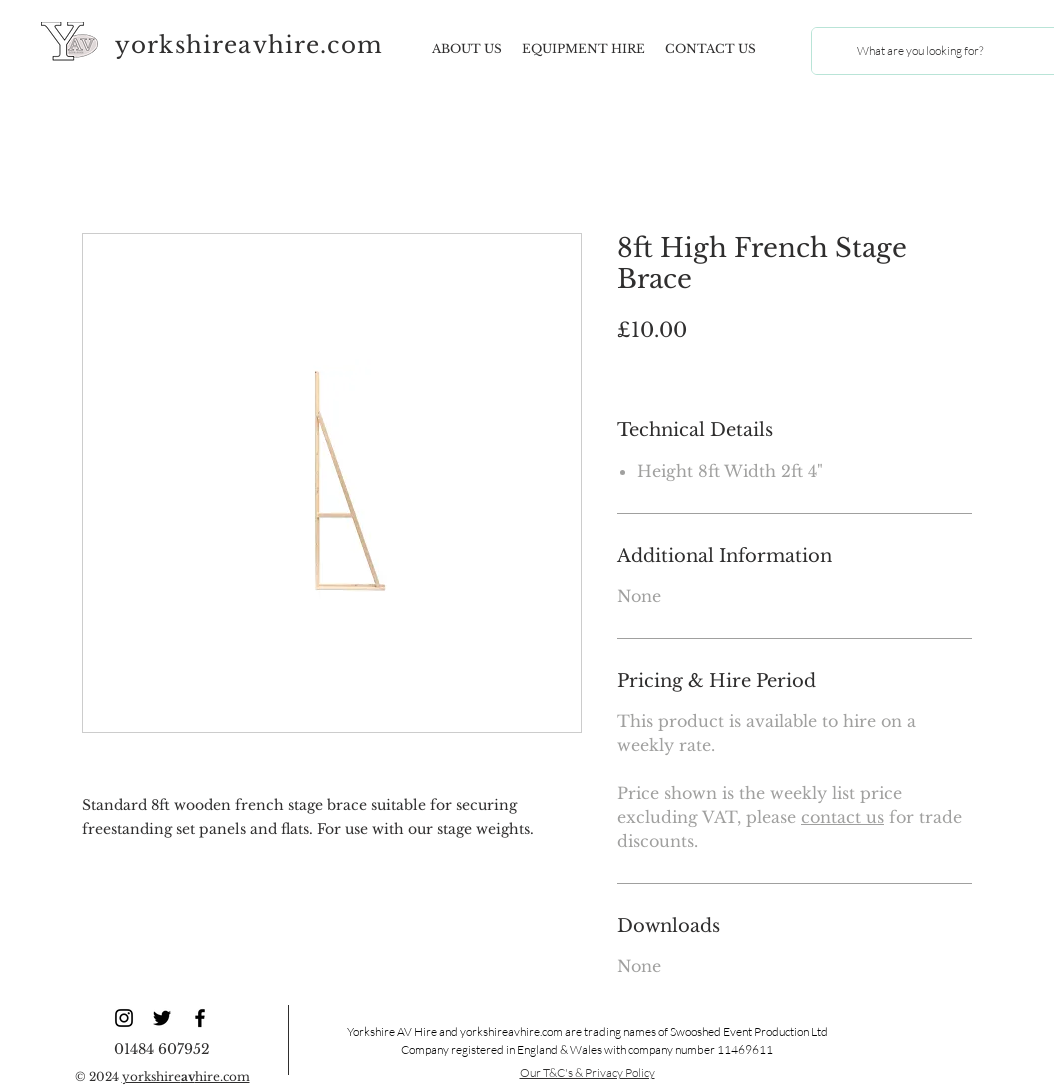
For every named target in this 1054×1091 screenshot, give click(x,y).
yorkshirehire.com (186, 1076)
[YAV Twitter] (162, 1018)
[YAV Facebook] (200, 1018)
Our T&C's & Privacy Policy (587, 1072)
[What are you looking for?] (919, 51)
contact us (842, 817)
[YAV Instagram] (124, 1018)
